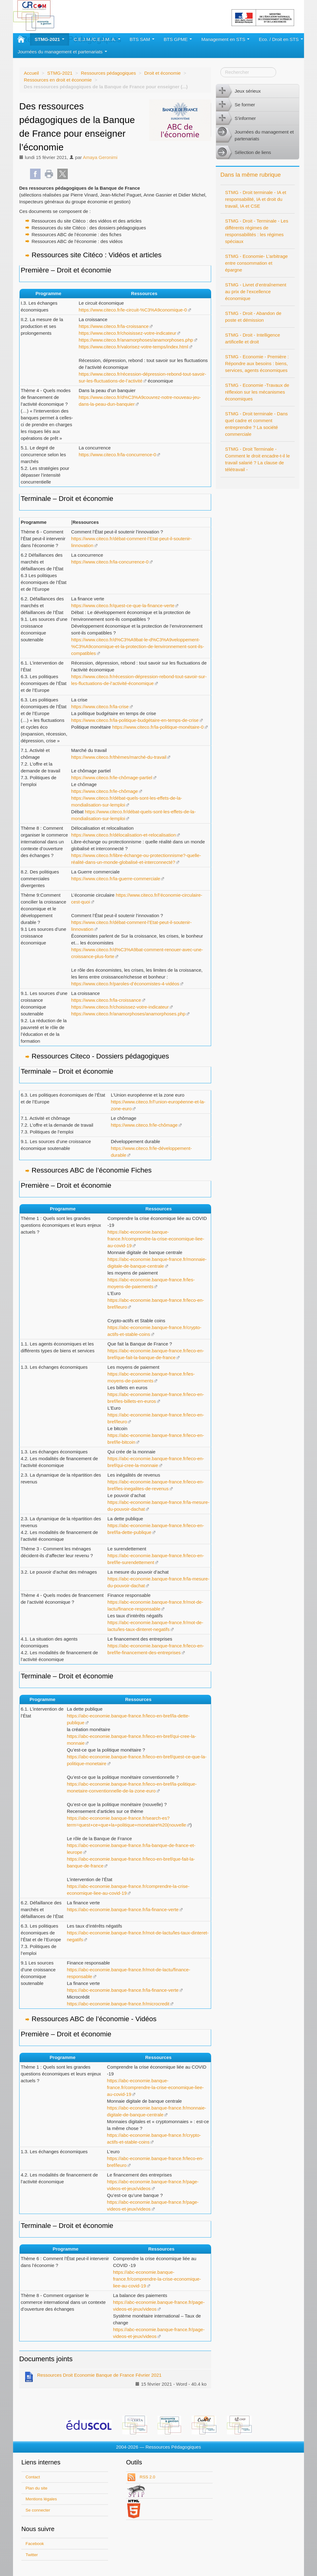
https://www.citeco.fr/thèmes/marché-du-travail (119, 757)
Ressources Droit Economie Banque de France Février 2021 (93, 2376)
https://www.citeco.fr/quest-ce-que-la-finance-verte (122, 605)
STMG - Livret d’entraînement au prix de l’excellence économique (255, 291)
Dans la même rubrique (250, 174)
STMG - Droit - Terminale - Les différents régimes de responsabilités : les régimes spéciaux (256, 231)
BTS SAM (142, 39)
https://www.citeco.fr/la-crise (100, 706)
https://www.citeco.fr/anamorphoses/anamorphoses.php (136, 339)
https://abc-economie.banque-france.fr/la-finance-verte (123, 1909)
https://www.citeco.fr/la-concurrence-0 (117, 454)
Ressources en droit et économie (58, 79)
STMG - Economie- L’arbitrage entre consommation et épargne (256, 263)
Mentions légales (41, 2499)
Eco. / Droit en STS (281, 39)
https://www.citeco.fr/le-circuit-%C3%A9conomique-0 (133, 309)
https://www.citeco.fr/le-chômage (104, 791)
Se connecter (38, 2510)
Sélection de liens (243, 152)
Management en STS (225, 39)
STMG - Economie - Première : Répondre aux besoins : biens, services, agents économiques (257, 363)
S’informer (236, 118)
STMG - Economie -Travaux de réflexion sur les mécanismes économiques (257, 391)
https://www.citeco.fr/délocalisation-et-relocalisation (123, 834)
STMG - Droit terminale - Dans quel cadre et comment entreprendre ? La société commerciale (256, 424)
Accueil (31, 73)
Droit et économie (162, 73)
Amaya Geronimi (100, 157)
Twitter (32, 2554)
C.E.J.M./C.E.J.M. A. (97, 39)
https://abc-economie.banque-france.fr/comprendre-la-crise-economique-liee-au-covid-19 (155, 1238)
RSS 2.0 (146, 2477)
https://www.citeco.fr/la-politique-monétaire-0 (157, 727)
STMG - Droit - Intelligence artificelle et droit (252, 338)
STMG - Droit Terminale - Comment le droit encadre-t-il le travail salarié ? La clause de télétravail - (257, 459)
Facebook (35, 2543)
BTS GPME (178, 39)
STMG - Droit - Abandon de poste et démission (253, 317)
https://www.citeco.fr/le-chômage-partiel (111, 777)
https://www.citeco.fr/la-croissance (114, 326)
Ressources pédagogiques (108, 73)
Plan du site (37, 2488)
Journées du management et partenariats (62, 51)
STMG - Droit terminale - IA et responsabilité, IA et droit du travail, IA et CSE (255, 199)
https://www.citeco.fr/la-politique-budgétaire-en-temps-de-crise (135, 720)
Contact (33, 2477)
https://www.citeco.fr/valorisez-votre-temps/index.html (133, 346)
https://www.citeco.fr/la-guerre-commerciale (115, 878)
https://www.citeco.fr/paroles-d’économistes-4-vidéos (125, 983)
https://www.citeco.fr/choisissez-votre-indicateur (127, 333)
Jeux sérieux (238, 91)
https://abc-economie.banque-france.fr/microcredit (118, 2003)
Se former (235, 105)
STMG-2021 (49, 39)
